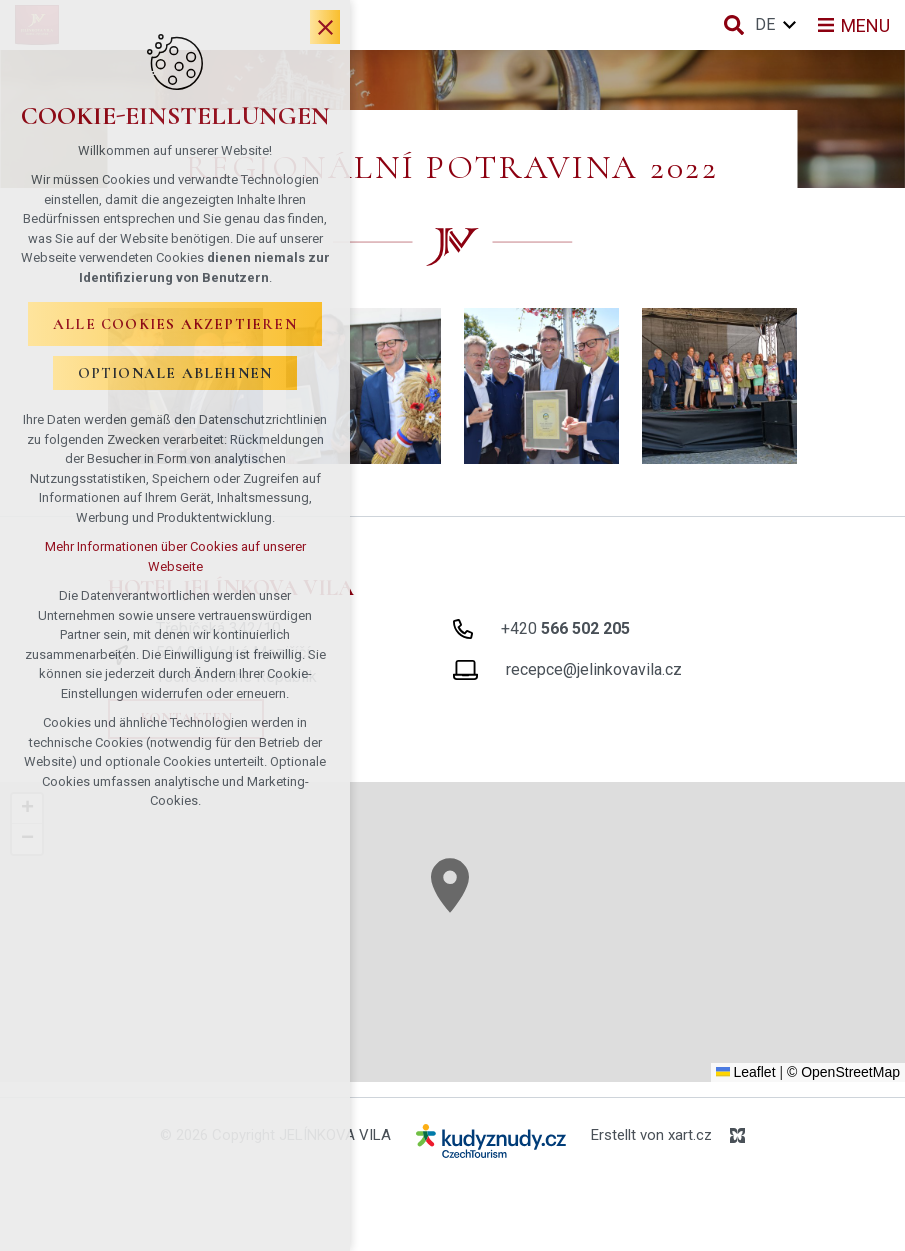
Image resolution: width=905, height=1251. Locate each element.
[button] (450, 885)
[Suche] (734, 25)
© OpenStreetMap (843, 1072)
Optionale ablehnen (175, 374)
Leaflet (746, 1072)
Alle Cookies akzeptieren (175, 325)
